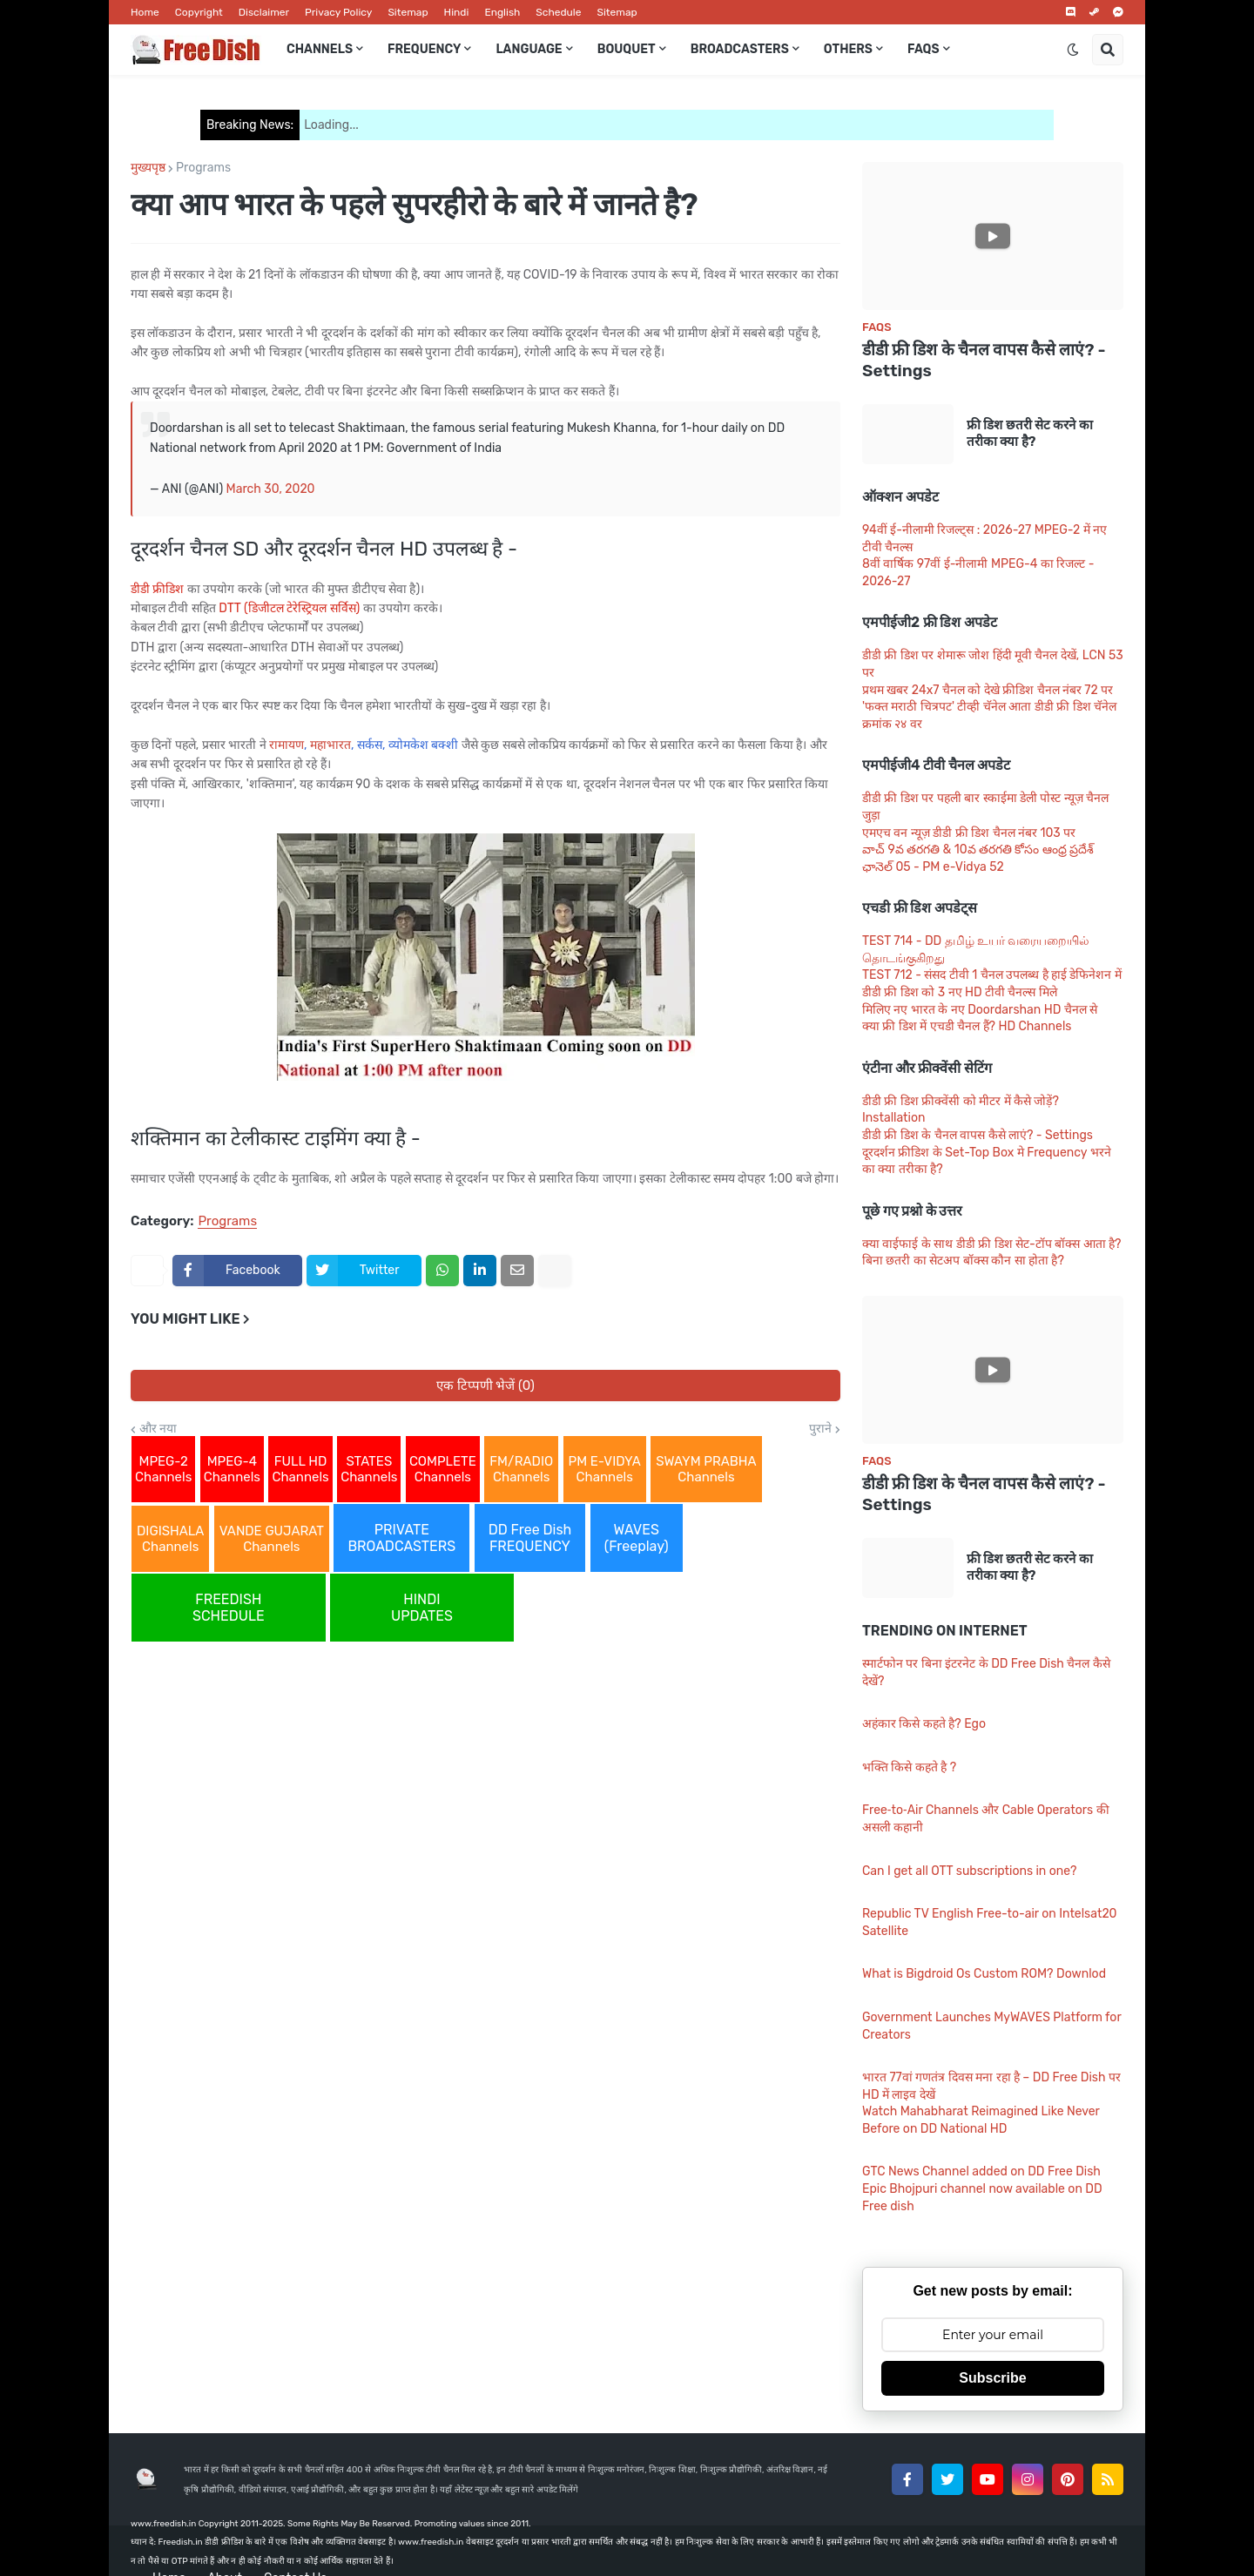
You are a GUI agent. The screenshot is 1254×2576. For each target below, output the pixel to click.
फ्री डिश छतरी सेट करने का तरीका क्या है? (1030, 433)
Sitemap (408, 12)
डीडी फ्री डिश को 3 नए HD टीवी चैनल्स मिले (959, 992)
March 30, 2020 (270, 489)
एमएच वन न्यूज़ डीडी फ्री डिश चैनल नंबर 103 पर (968, 833)
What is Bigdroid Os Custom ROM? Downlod (984, 1973)
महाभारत (330, 745)
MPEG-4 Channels (232, 1469)
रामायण (286, 745)
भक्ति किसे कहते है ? (909, 1767)
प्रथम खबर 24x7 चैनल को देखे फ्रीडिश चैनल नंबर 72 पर (987, 690)
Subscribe (992, 2377)
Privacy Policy (338, 12)
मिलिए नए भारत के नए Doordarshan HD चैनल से (979, 1009)
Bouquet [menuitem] (626, 49)
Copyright (199, 12)
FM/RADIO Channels (521, 1469)
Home (145, 12)
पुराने (820, 1429)
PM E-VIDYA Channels (605, 1469)
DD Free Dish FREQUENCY (530, 1537)
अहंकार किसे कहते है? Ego (924, 1723)
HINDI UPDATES (422, 1607)
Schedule (558, 12)
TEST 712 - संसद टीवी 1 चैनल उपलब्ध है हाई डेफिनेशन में (992, 975)
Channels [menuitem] (320, 49)
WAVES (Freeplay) (636, 1537)
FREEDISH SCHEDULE (228, 1607)
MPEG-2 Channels (163, 1469)
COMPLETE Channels (442, 1469)
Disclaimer (264, 12)
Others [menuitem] (848, 49)
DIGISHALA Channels (170, 1538)
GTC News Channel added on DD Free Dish (981, 2171)
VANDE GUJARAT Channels (271, 1538)
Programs (203, 168)
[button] (1073, 49)
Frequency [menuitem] (424, 49)
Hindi (456, 12)
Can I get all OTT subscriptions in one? (969, 1871)
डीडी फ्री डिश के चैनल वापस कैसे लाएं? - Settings (984, 360)
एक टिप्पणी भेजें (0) (485, 1385)
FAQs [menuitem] (923, 49)
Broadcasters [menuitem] (740, 49)
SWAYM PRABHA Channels (706, 1469)
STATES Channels (368, 1469)
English (502, 12)
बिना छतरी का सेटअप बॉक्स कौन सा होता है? (963, 1260)
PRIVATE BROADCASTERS (401, 1537)
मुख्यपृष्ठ (148, 168)
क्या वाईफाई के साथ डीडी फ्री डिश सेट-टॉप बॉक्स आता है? (992, 1244)
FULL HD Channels (300, 1469)
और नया (158, 1429)
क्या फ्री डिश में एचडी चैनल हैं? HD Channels (966, 1026)
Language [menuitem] (529, 49)
